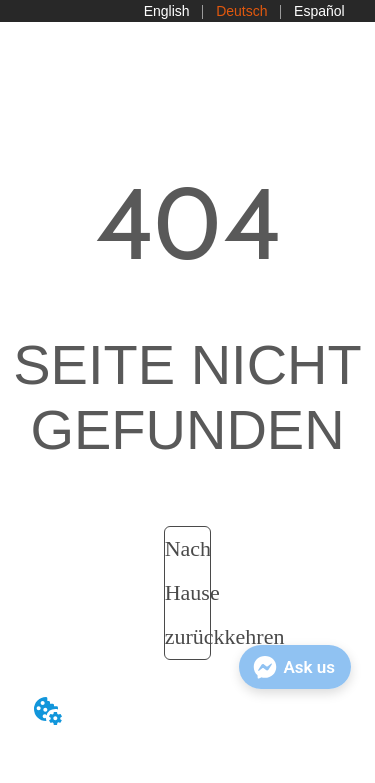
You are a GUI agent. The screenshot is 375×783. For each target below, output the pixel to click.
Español (319, 11)
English (167, 11)
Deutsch (241, 11)
